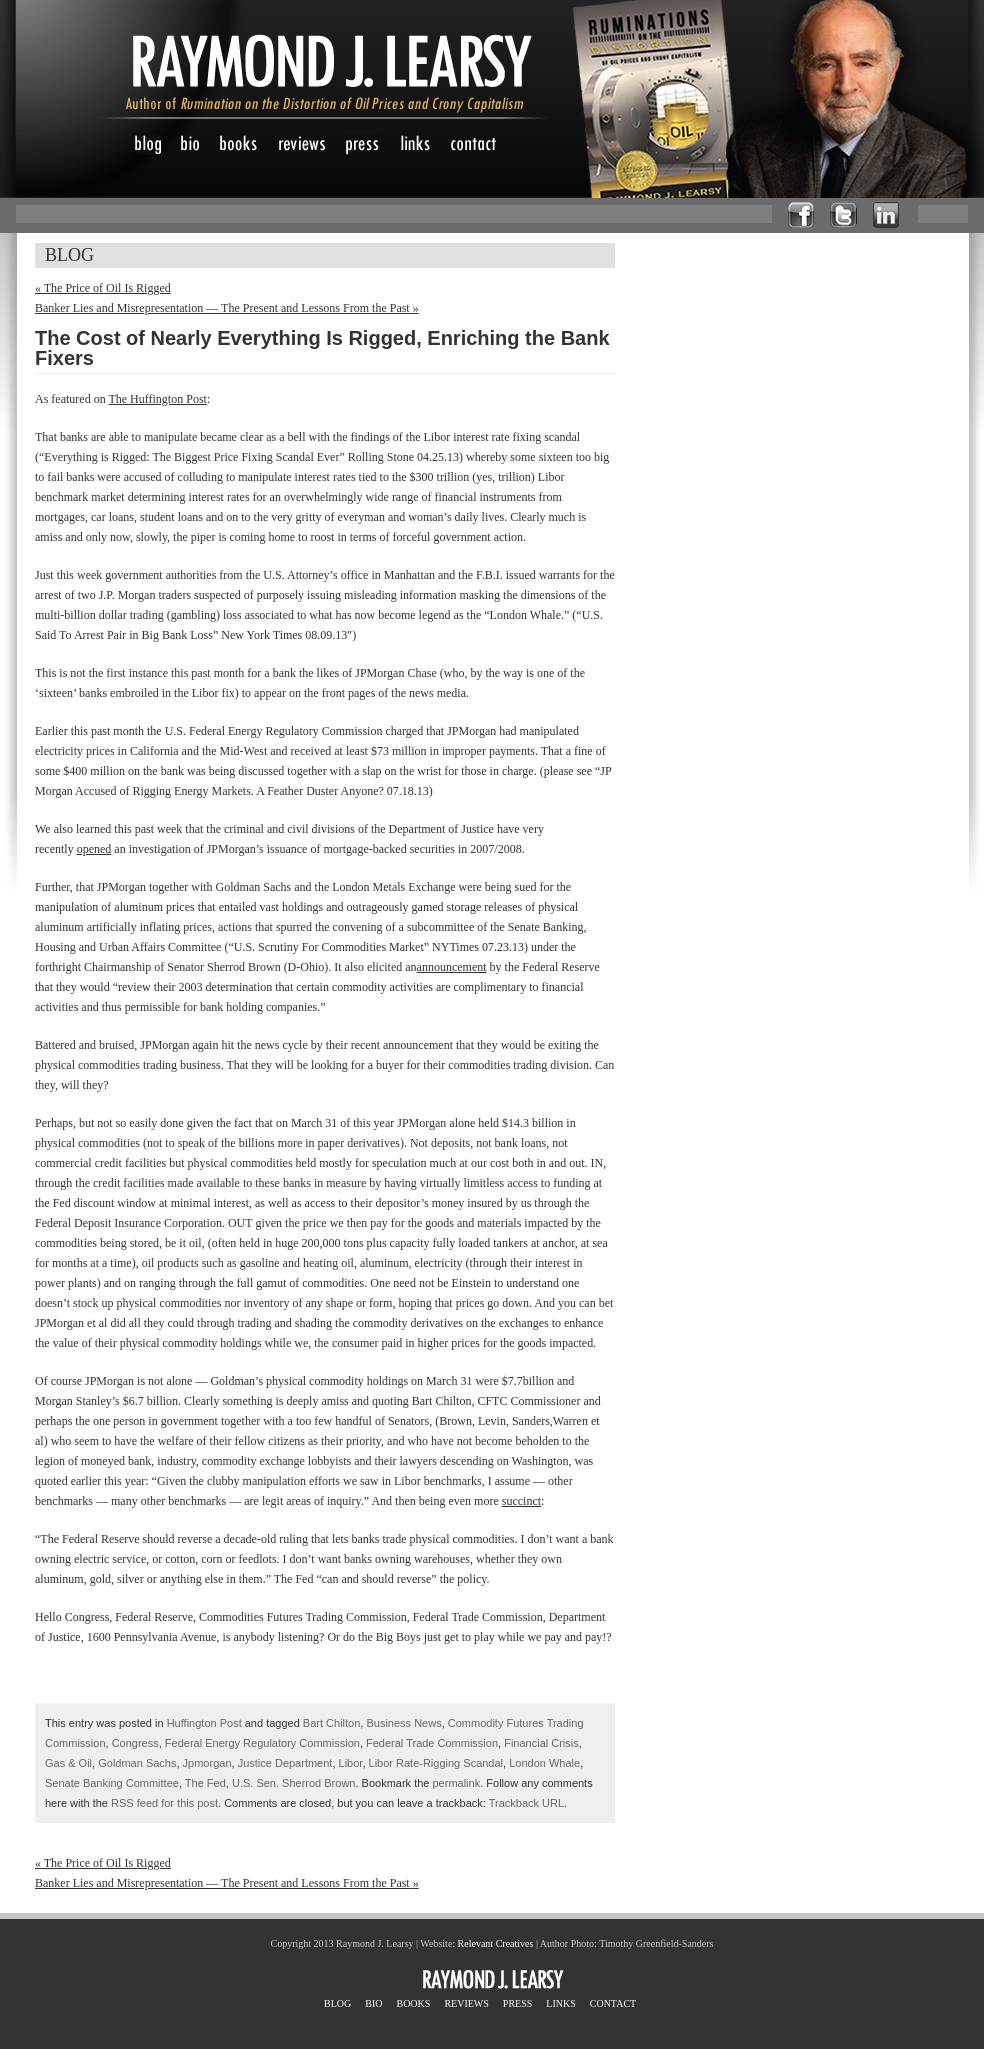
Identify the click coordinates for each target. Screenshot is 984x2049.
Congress (135, 1743)
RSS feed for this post (164, 1803)
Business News (403, 1723)
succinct (521, 1501)
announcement (452, 967)
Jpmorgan (207, 1763)
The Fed (205, 1783)
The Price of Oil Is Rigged (103, 288)
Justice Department (285, 1763)
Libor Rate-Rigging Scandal (436, 1763)
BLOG (337, 2003)
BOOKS (413, 2003)
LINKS (560, 2003)
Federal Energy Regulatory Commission (262, 1743)
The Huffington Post (157, 399)
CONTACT (613, 2003)
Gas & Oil (68, 1763)
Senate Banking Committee (112, 1783)
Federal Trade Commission (432, 1743)
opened (94, 849)
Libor (351, 1763)
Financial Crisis (541, 1743)
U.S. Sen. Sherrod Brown (294, 1783)
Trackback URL (526, 1803)
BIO (373, 2003)
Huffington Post (204, 1723)
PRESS (517, 2003)
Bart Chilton (331, 1723)
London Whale (544, 1763)
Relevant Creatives (496, 1943)
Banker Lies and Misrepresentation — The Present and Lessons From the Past (227, 308)
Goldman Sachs (137, 1763)
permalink (457, 1783)
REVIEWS (466, 2003)
